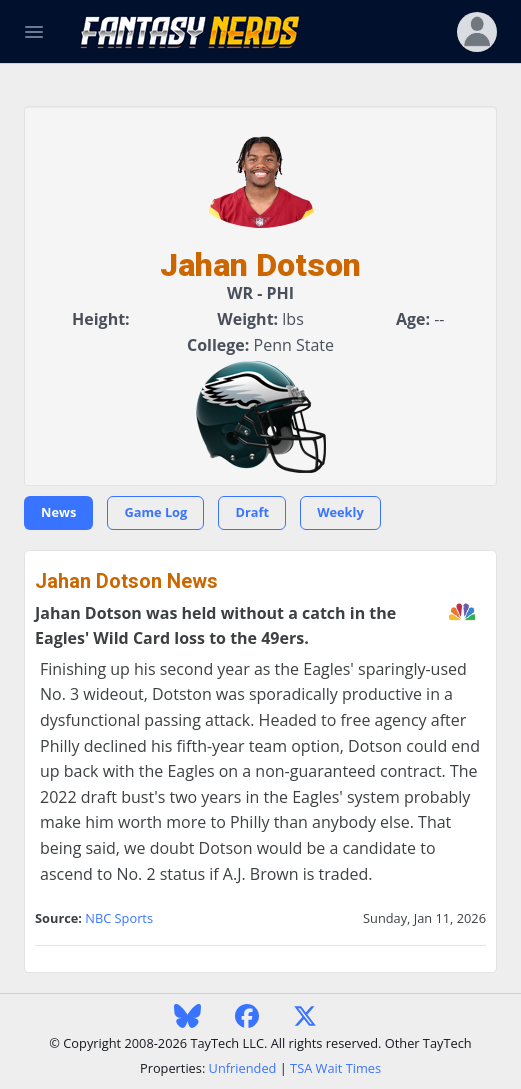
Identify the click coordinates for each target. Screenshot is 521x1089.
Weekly (340, 512)
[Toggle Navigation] (34, 32)
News (58, 512)
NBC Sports (119, 918)
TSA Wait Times (335, 1068)
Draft (252, 512)
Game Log (155, 512)
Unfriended (243, 1068)
